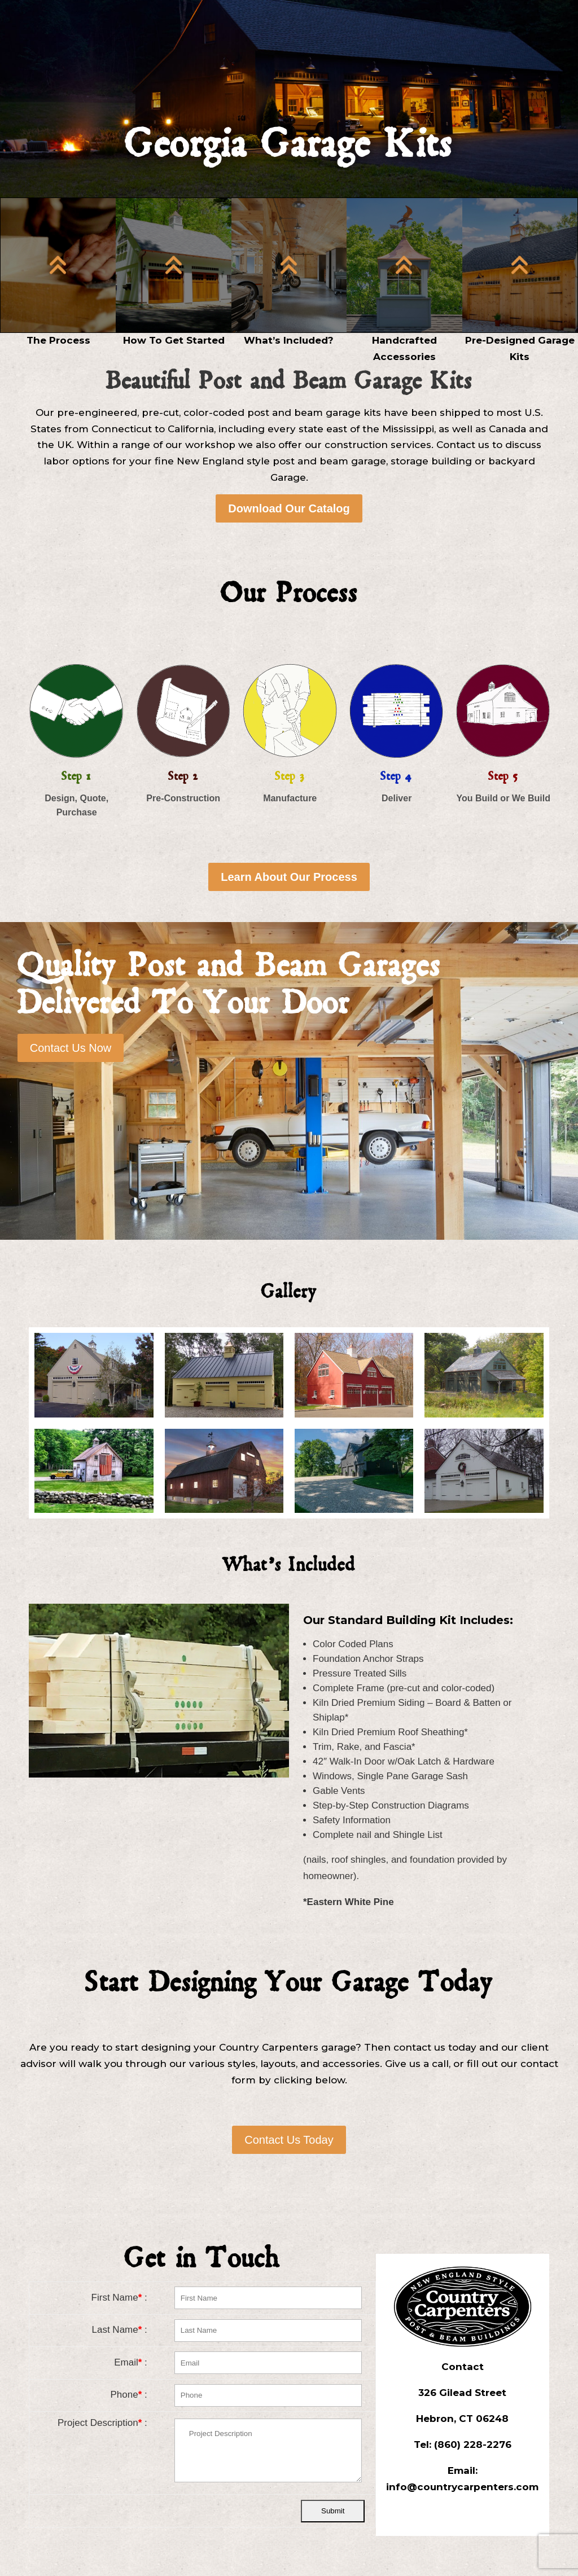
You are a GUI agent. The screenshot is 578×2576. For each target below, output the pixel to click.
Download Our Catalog (289, 508)
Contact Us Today (289, 2140)
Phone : (129, 2394)
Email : (130, 2362)
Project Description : (102, 2422)
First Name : (119, 2297)
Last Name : (119, 2329)
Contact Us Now (71, 1048)
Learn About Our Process (289, 877)
